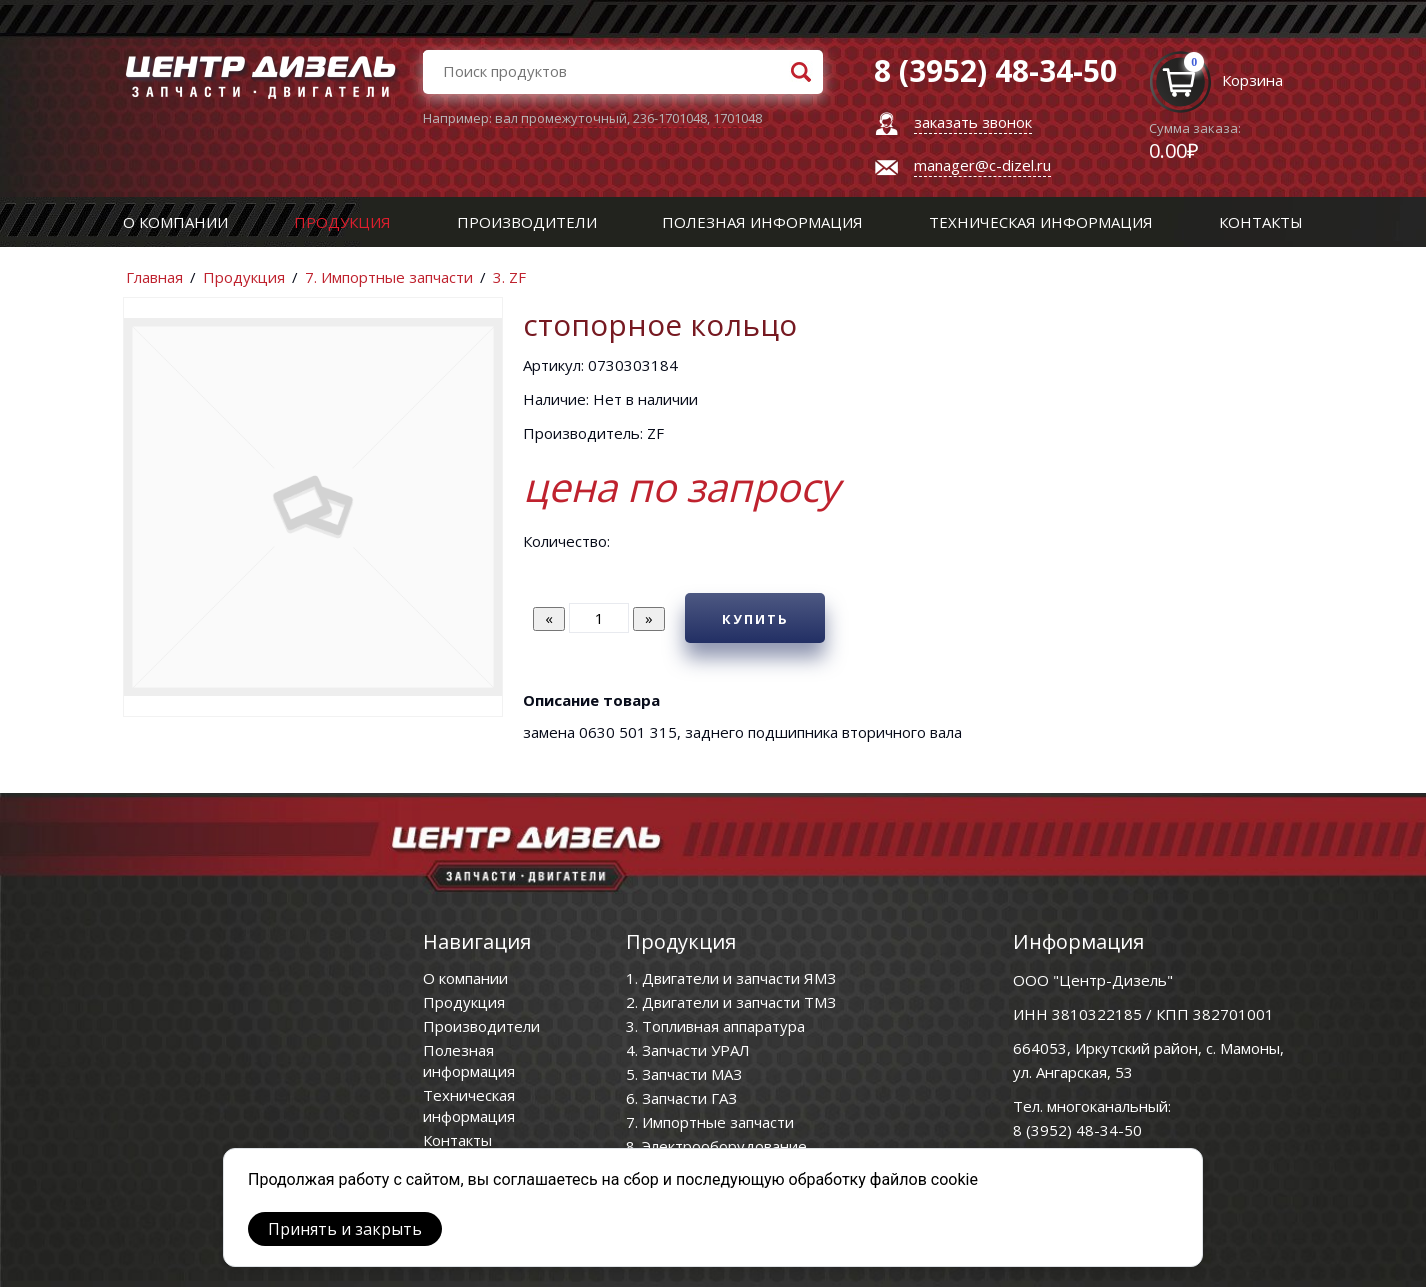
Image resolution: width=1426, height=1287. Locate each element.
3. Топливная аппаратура (715, 1026)
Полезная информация (762, 222)
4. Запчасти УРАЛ (688, 1050)
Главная (154, 277)
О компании (175, 222)
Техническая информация (1041, 222)
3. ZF (509, 277)
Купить (755, 619)
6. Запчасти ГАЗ (681, 1098)
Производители (527, 222)
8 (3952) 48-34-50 (1077, 1130)
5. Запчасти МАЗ (684, 1074)
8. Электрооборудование (716, 1146)
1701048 (737, 118)
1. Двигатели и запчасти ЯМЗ (731, 978)
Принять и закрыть (345, 1229)
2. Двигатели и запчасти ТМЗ (731, 1002)
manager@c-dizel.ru (982, 165)
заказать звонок (973, 122)
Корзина (1252, 80)
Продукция (342, 222)
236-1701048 (670, 118)
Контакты (1261, 222)
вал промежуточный (561, 118)
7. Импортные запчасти (389, 277)
